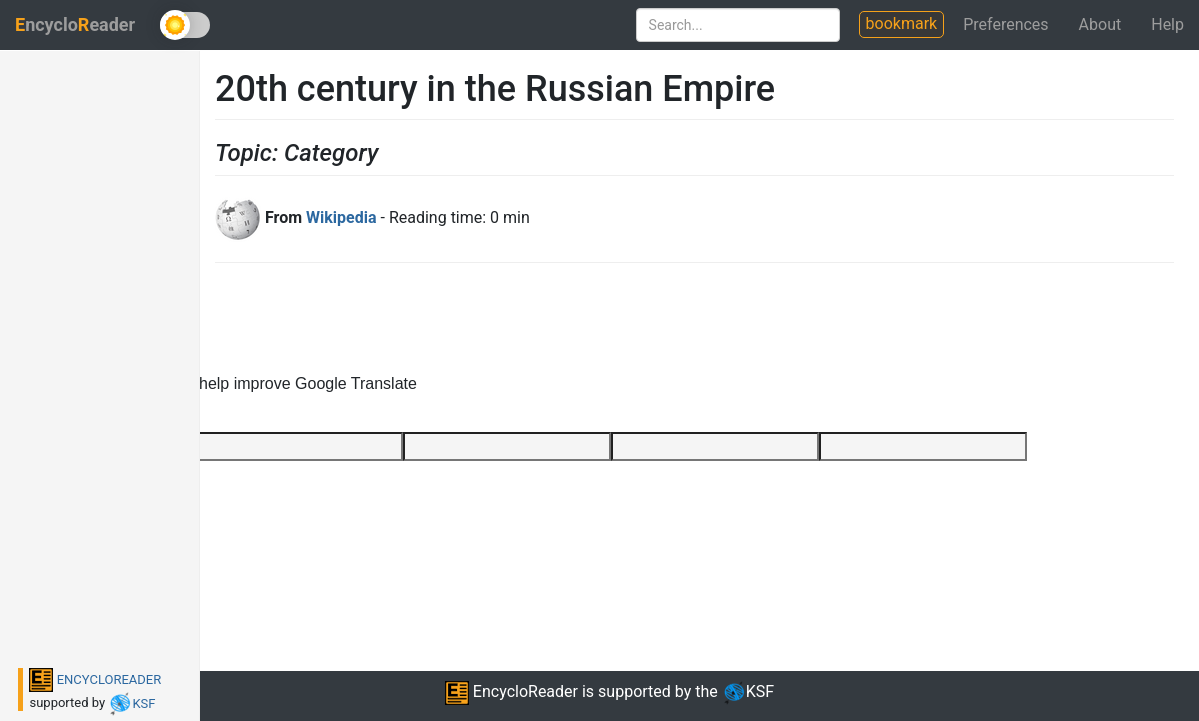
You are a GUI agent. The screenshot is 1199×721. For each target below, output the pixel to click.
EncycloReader (511, 691)
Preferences (1005, 24)
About (1100, 24)
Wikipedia (341, 217)
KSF (131, 703)
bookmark (902, 23)
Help (1167, 24)
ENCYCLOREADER (95, 679)
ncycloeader (75, 24)
